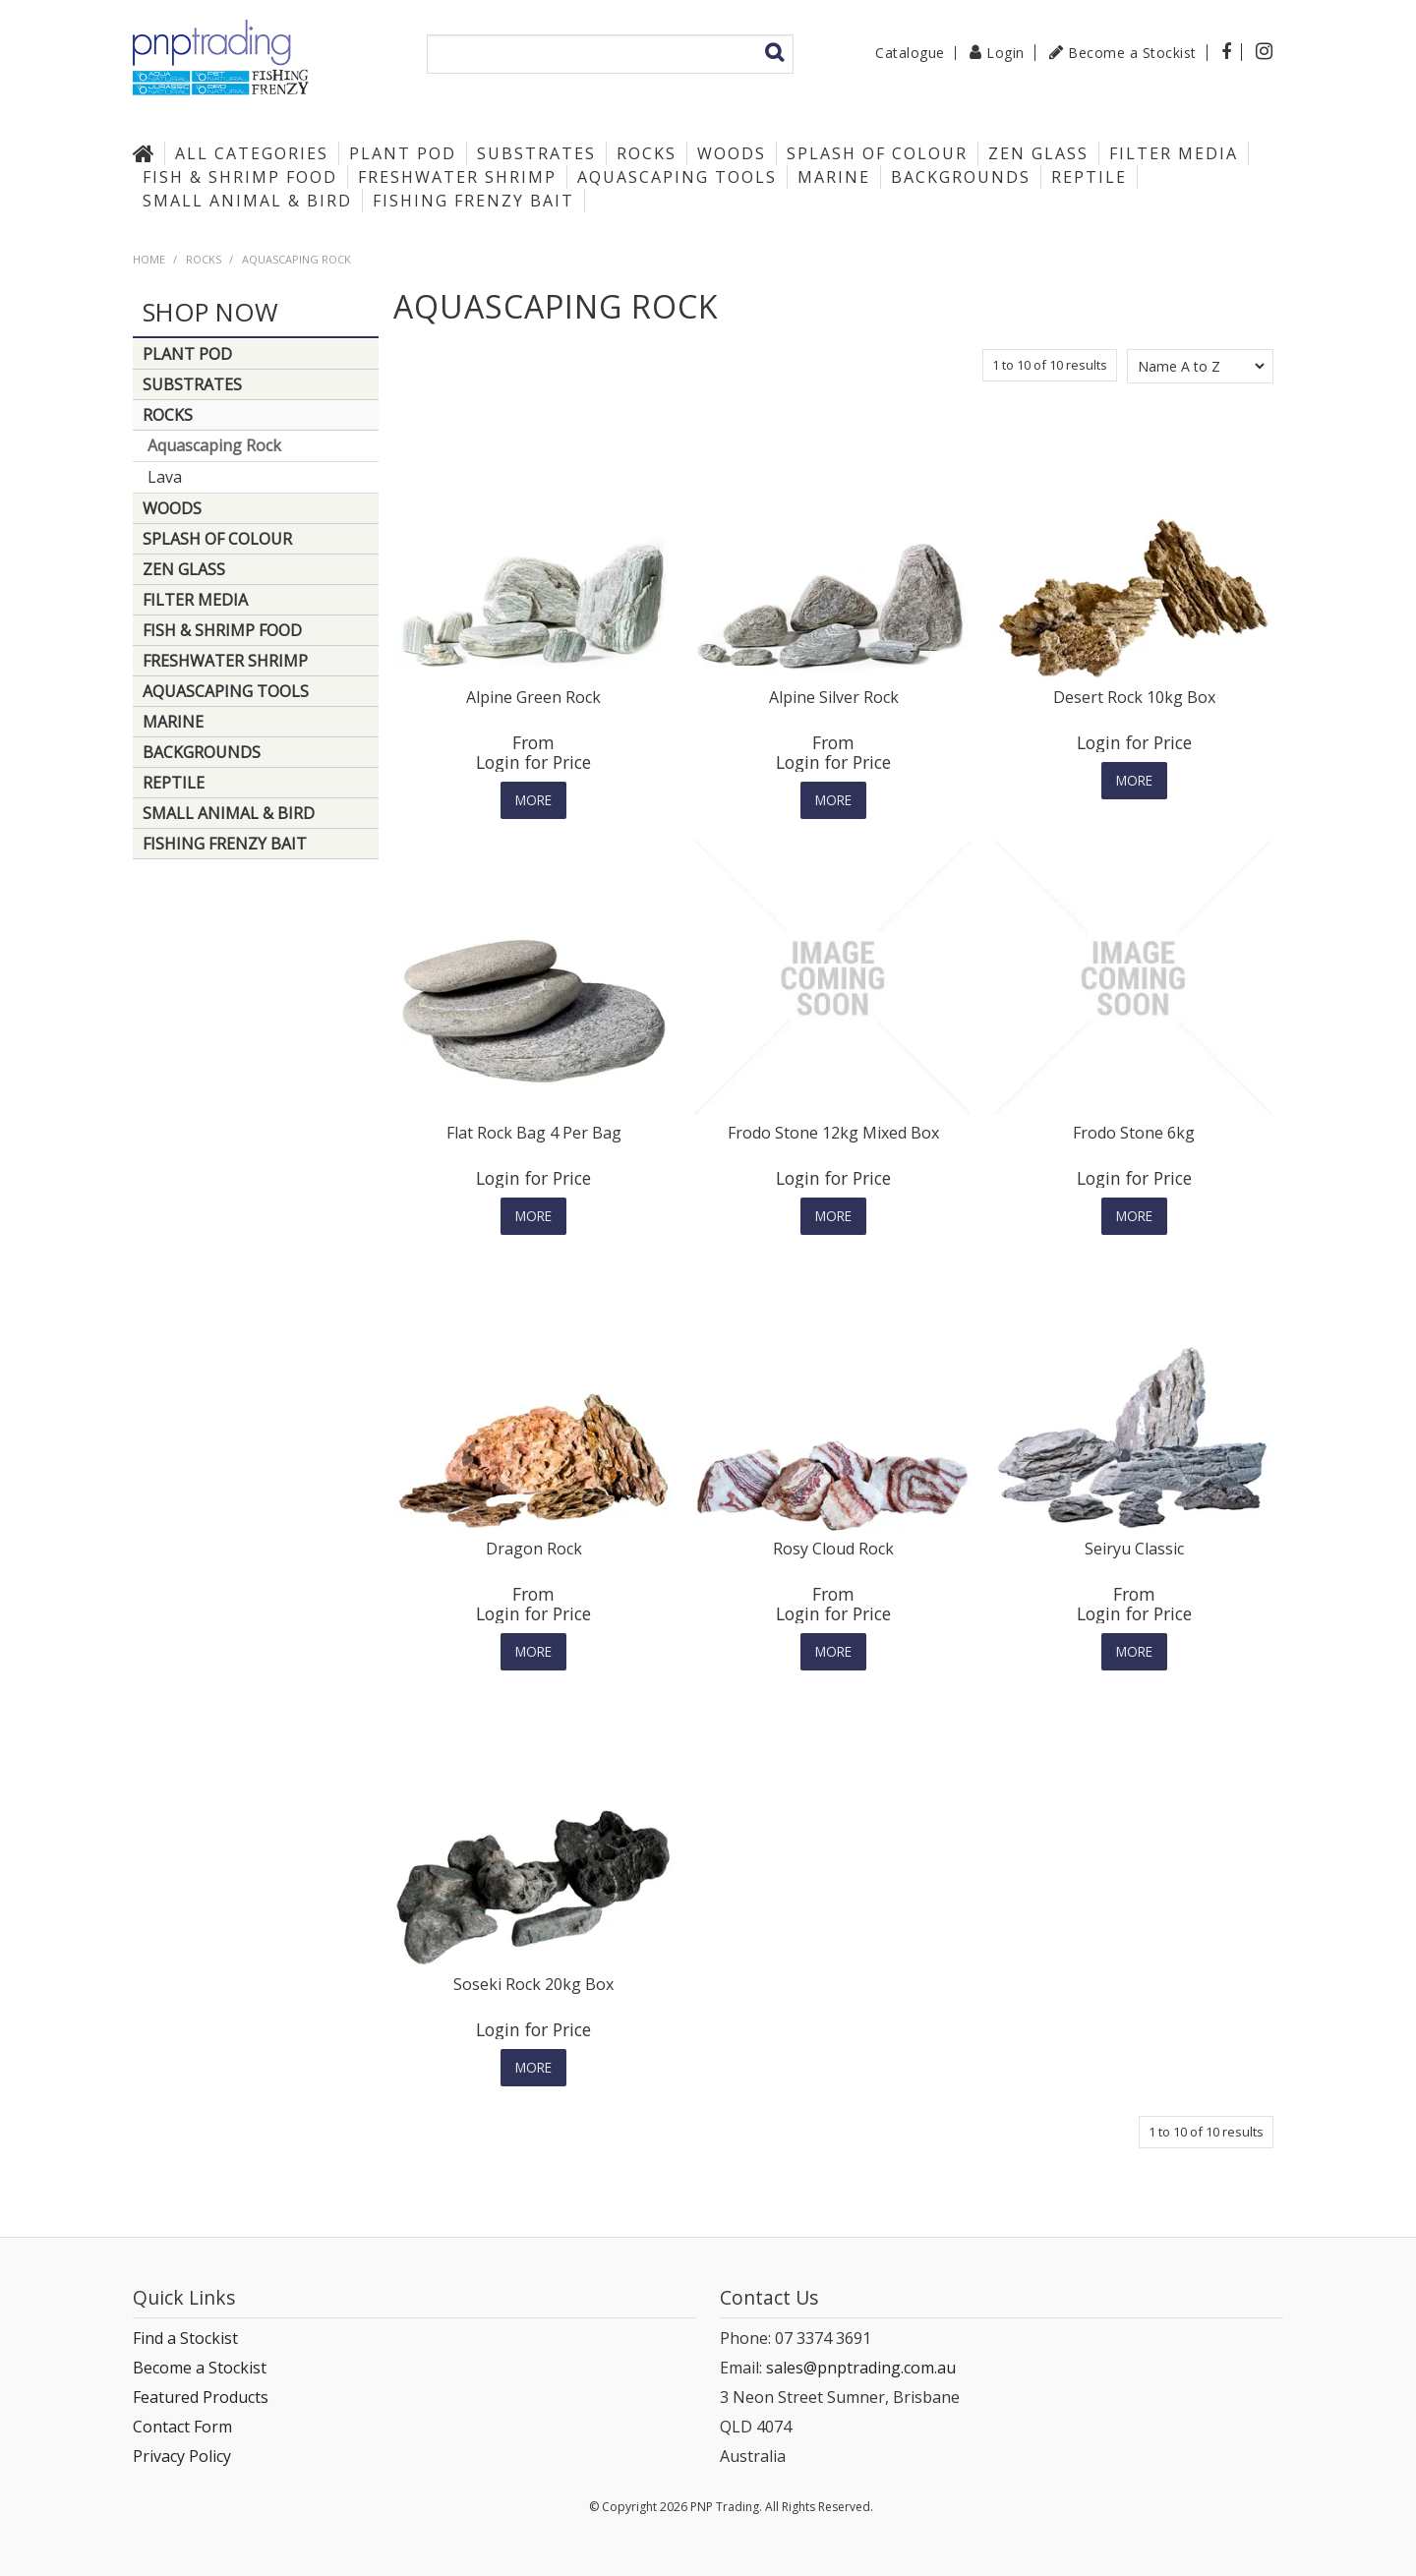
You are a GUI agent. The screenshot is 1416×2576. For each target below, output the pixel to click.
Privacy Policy (182, 2456)
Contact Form (182, 2426)
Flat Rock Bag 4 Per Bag (533, 1132)
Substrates (536, 153)
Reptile (1089, 177)
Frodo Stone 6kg (1134, 1132)
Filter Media (1173, 153)
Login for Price (533, 762)
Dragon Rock (534, 1548)
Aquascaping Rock (214, 445)
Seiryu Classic (1134, 1548)
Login (1005, 52)
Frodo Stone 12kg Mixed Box (833, 1132)
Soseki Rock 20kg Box (533, 1984)
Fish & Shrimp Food (240, 177)
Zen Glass (1038, 153)
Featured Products (200, 2397)
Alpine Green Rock (533, 697)
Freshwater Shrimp (457, 177)
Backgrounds (961, 177)
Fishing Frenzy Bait (473, 200)
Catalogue (910, 53)
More (533, 799)
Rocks (647, 153)
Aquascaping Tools (677, 177)
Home (148, 153)
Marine (833, 177)
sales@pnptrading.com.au (861, 2367)
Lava (165, 477)
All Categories (251, 153)
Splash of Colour (877, 153)
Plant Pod (402, 153)
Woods (731, 153)
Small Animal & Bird (247, 200)
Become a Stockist (1132, 52)
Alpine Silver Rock (834, 697)
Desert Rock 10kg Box (1134, 697)
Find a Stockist (185, 2338)
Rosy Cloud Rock (833, 1548)
